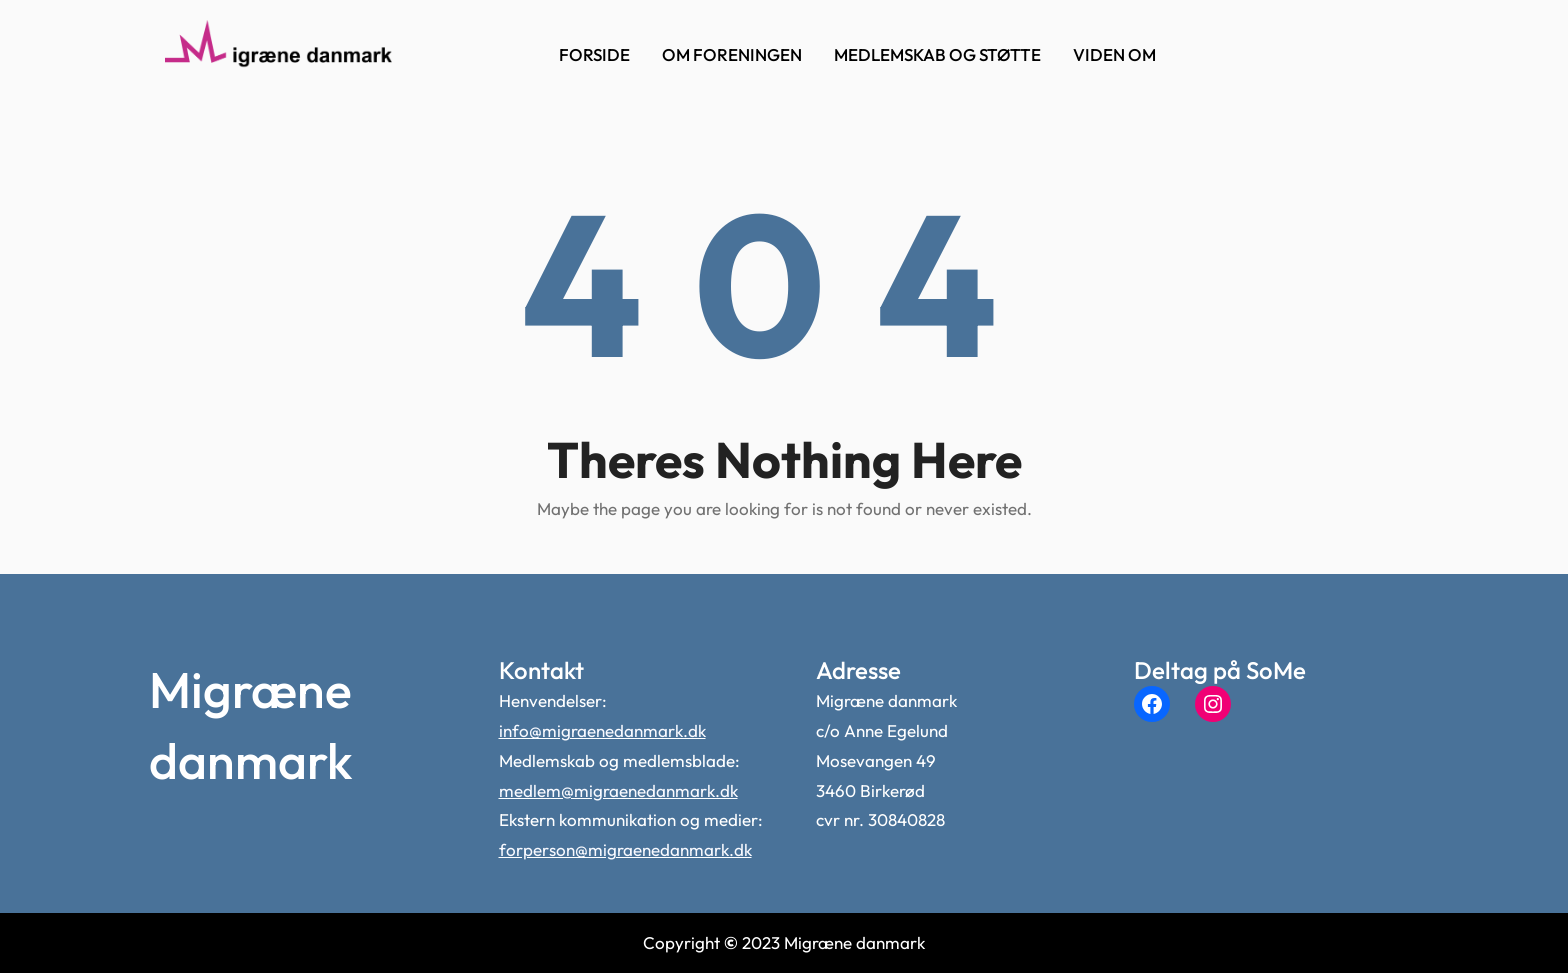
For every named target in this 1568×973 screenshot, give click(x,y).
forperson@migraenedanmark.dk (625, 849)
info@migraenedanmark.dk (602, 730)
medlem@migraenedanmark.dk (618, 790)
